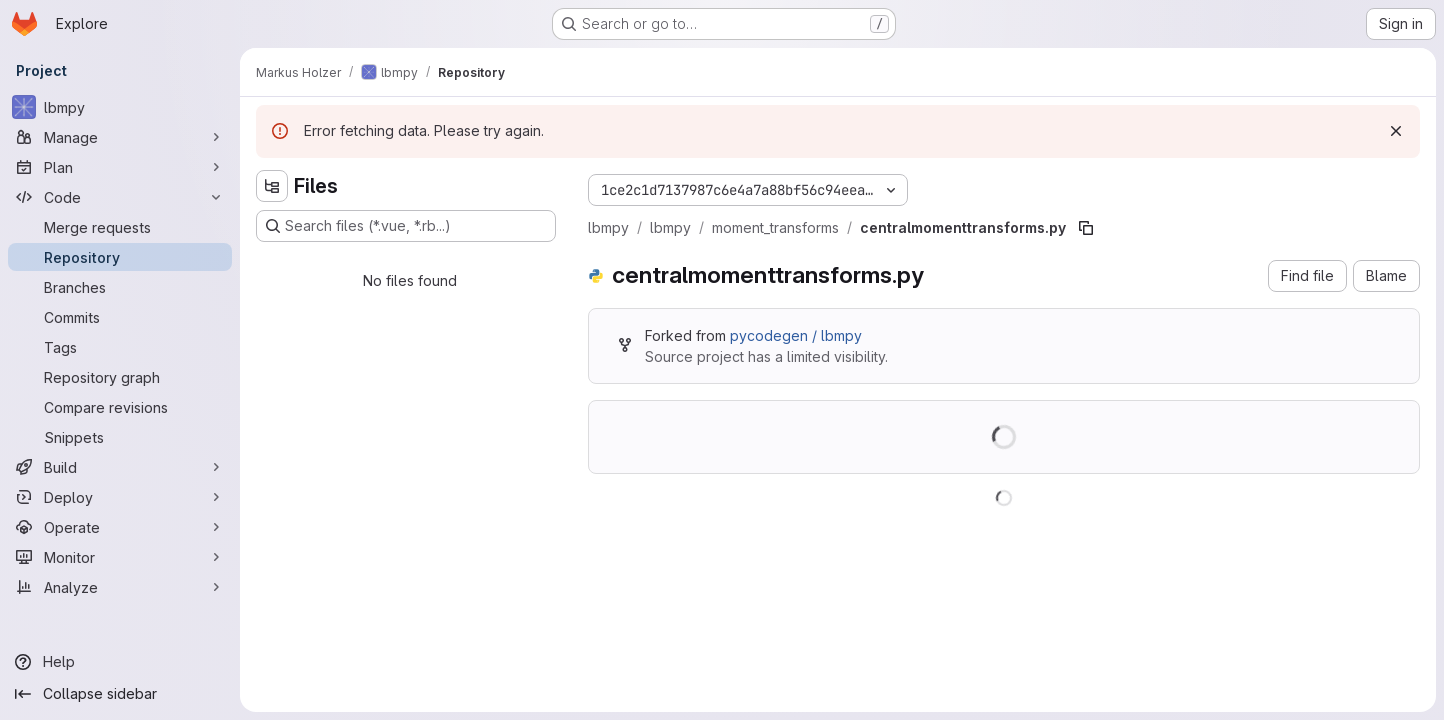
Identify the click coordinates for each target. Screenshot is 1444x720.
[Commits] (120, 317)
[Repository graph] (120, 377)
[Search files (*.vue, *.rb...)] (406, 226)
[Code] (120, 197)
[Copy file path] (1086, 228)
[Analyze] (120, 587)
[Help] (120, 662)
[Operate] (120, 527)
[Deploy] (120, 497)
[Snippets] (120, 437)
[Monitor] (120, 557)
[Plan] (120, 167)
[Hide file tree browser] (272, 186)
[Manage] (120, 137)
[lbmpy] (120, 107)
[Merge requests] (120, 227)
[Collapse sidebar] (120, 694)
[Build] (120, 467)
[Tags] (120, 347)
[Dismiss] (1396, 131)
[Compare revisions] (120, 407)
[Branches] (120, 287)
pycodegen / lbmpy (796, 335)
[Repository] (120, 257)
